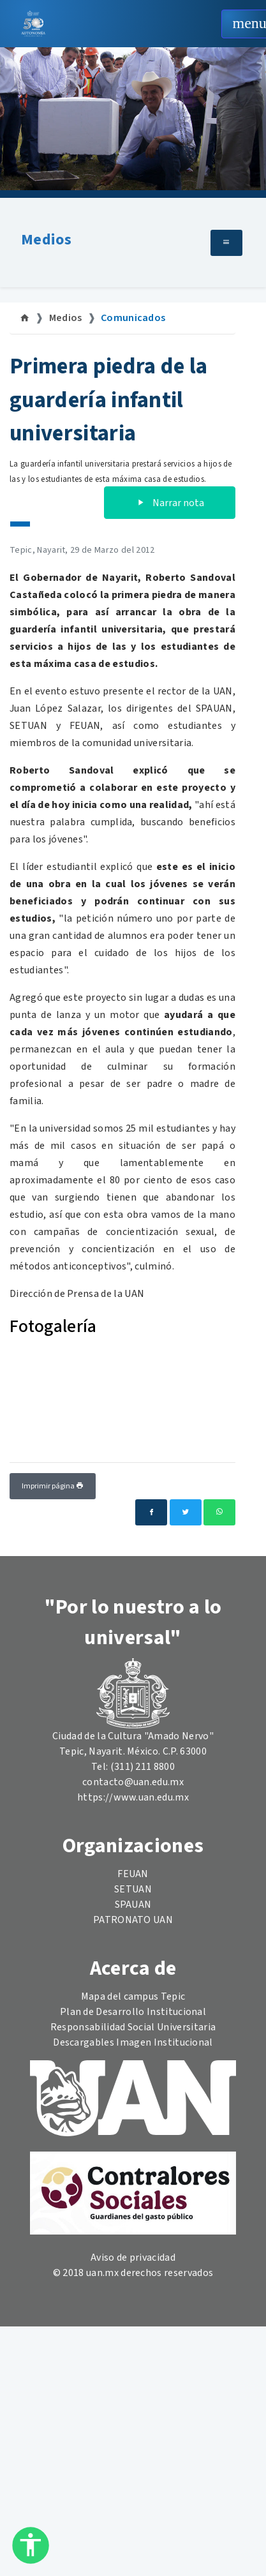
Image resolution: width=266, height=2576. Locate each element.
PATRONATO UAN (133, 1920)
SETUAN (133, 1889)
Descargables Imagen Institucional (133, 2042)
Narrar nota (169, 503)
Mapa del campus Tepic (133, 1996)
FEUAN (133, 1874)
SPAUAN (133, 1905)
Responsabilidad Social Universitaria (133, 2027)
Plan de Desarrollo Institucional (133, 2012)
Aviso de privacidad (133, 2257)
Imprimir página (53, 1486)
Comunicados (133, 318)
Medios (46, 239)
